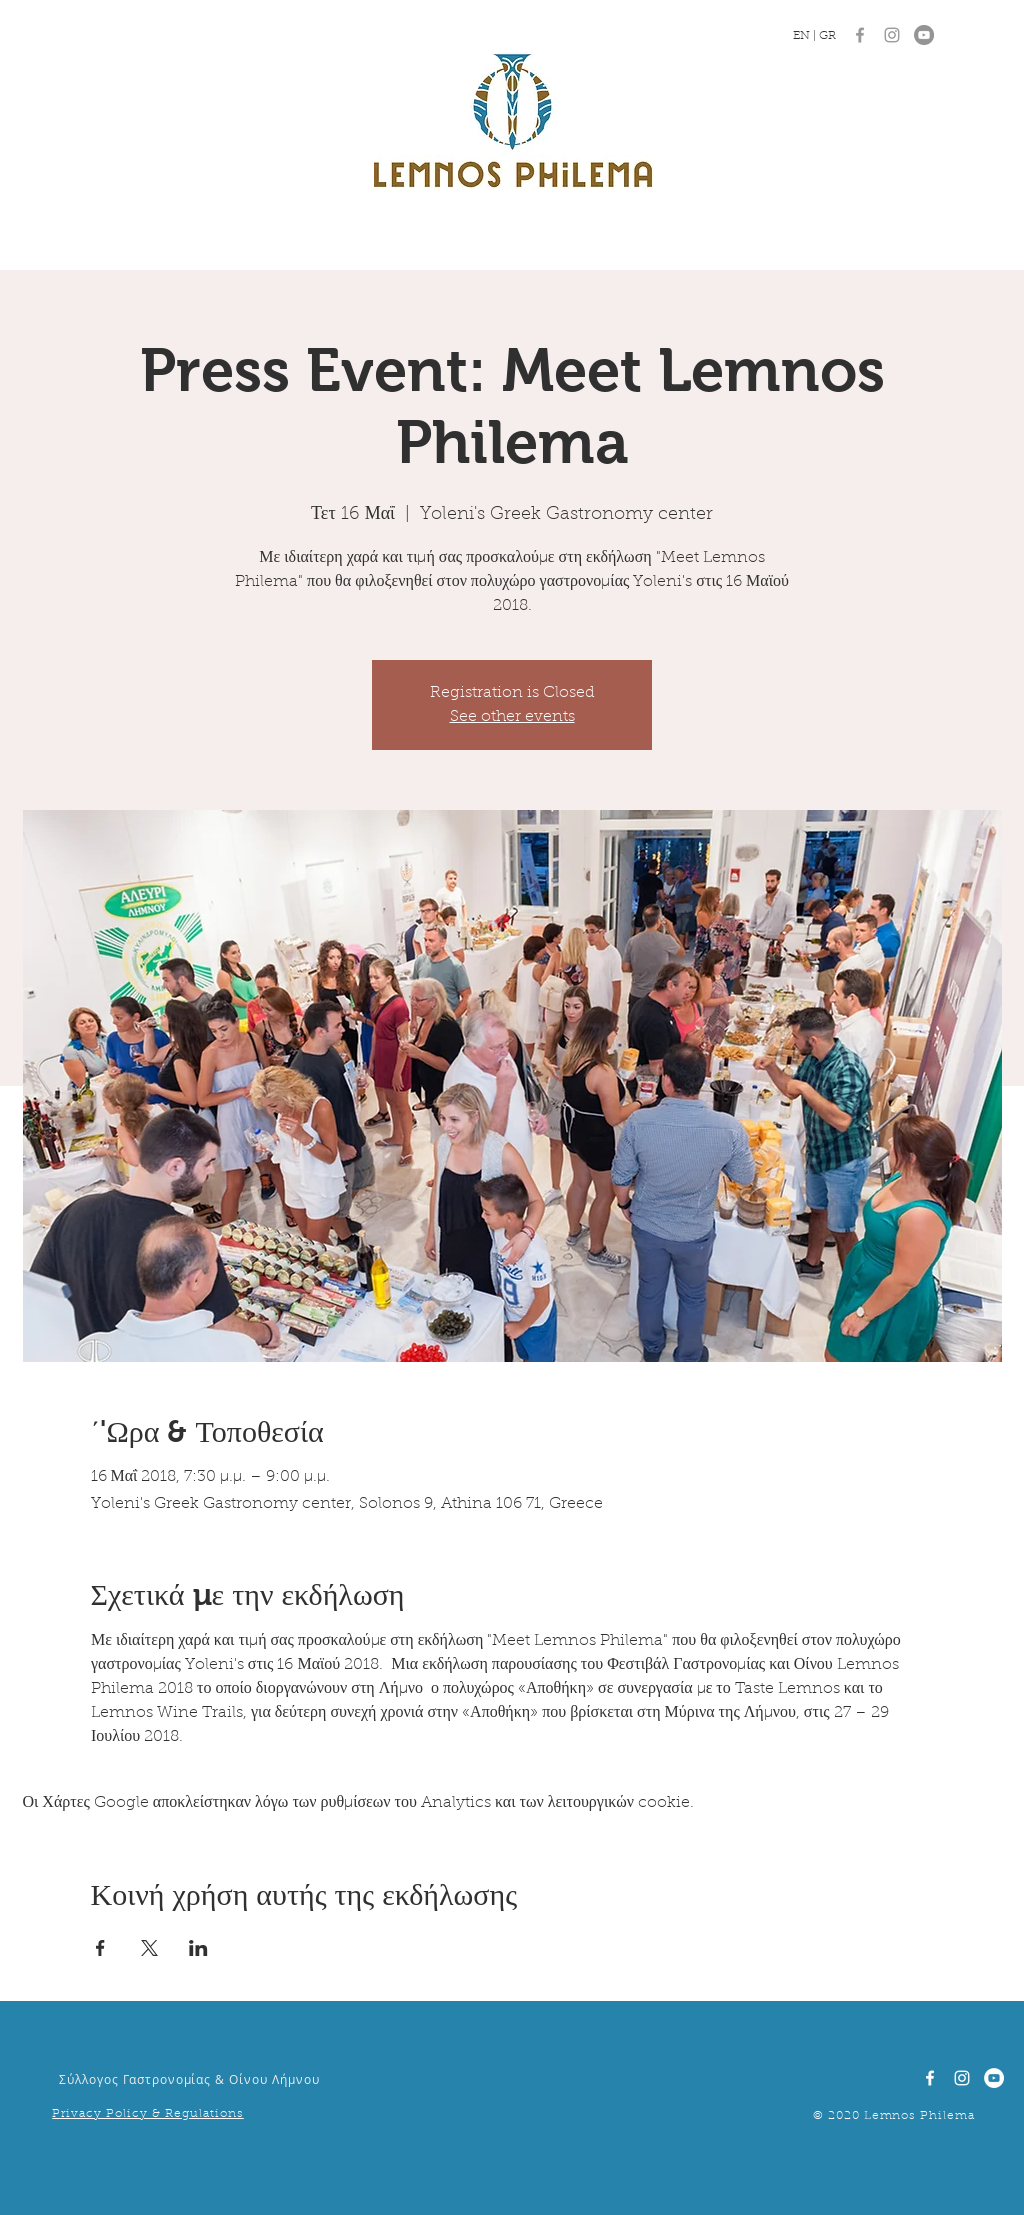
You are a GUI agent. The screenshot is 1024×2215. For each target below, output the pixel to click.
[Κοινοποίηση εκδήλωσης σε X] (149, 1948)
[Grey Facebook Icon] (860, 35)
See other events (512, 717)
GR (827, 36)
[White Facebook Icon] (930, 2078)
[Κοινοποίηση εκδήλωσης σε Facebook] (100, 1948)
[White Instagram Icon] (962, 2078)
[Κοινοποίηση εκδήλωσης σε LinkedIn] (198, 1948)
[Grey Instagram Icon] (892, 35)
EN (803, 36)
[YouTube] (924, 35)
